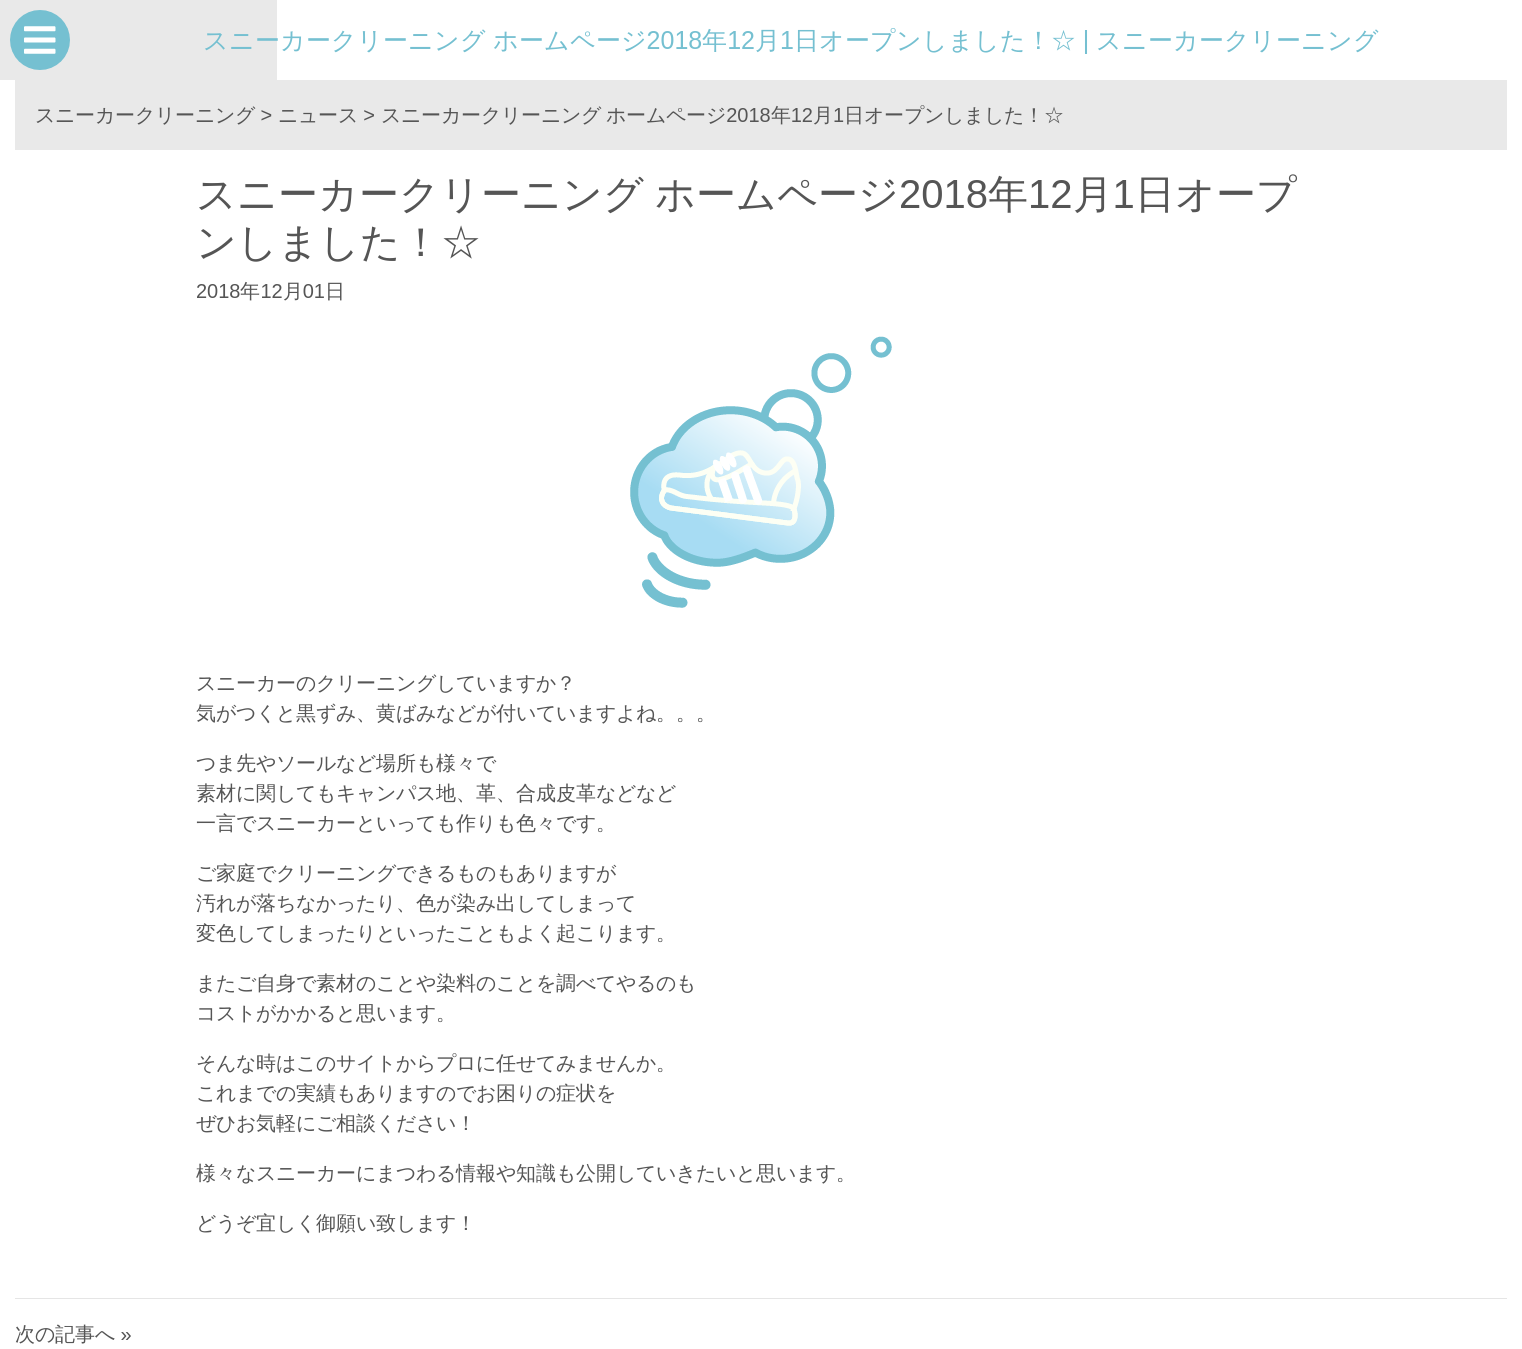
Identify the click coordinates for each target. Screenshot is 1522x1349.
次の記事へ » (73, 1334)
